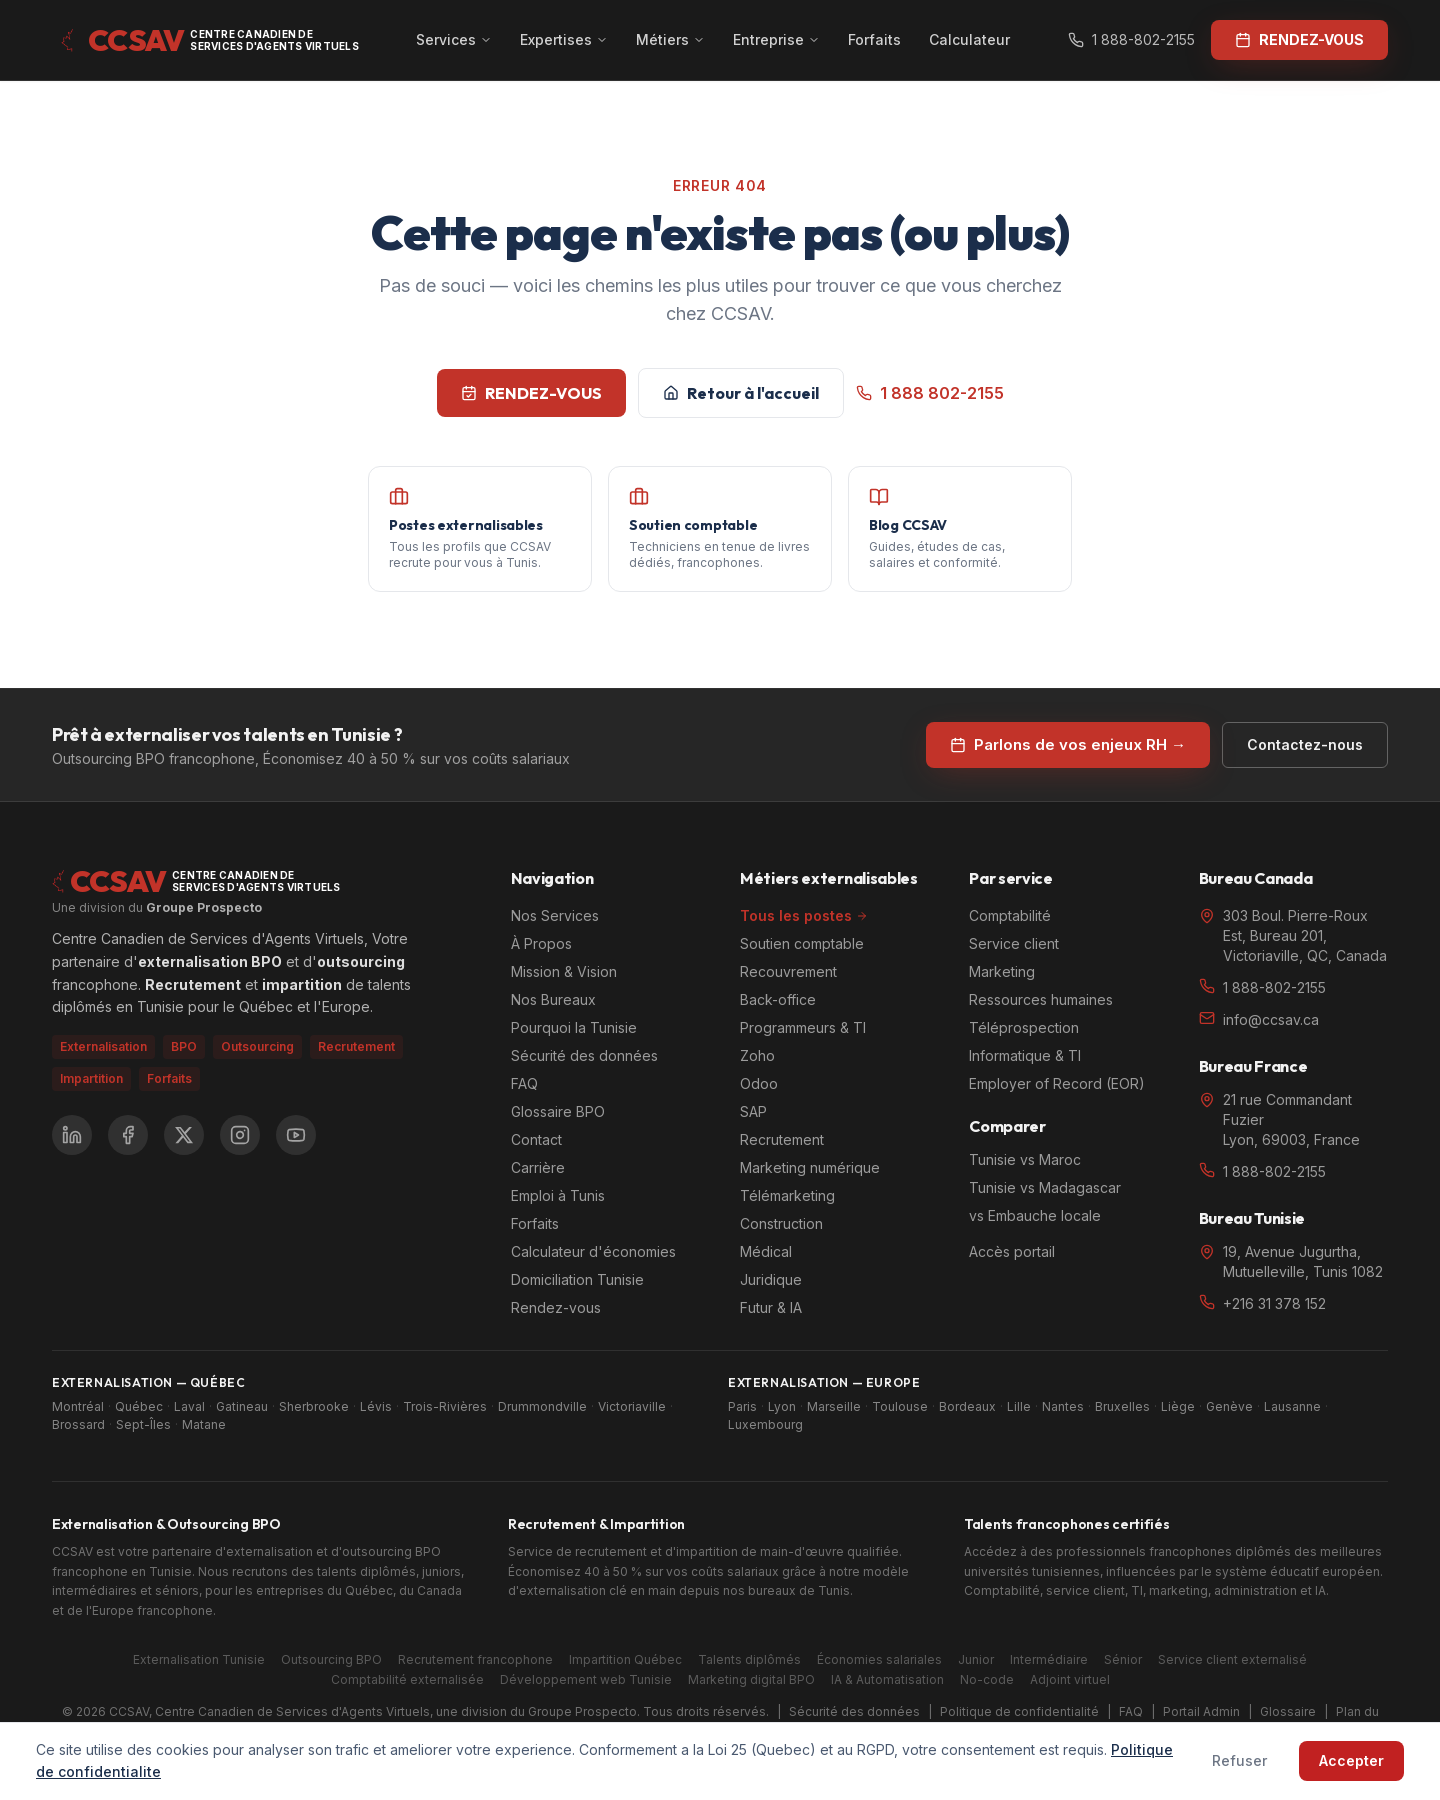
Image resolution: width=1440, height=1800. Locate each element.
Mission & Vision (564, 971)
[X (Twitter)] (184, 1135)
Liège (1178, 1406)
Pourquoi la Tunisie (574, 1027)
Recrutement (782, 1139)
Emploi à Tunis (558, 1195)
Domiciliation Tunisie (577, 1279)
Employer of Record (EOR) (1057, 1083)
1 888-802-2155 (1131, 39)
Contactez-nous (1305, 744)
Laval (189, 1406)
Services (454, 39)
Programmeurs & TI (803, 1027)
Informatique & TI (1025, 1055)
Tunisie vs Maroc (1025, 1159)
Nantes (1063, 1406)
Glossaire (1288, 1711)
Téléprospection (1024, 1027)
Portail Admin (1201, 1711)
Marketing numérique (810, 1167)
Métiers (670, 39)
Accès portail (1012, 1251)
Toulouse (900, 1406)
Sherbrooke (314, 1406)
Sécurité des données (584, 1055)
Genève (1229, 1406)
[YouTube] (296, 1135)
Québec (139, 1406)
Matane (204, 1424)
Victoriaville (632, 1406)
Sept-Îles (143, 1424)
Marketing (1002, 971)
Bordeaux (967, 1406)
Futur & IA (771, 1307)
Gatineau (242, 1406)
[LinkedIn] (72, 1135)
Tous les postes (804, 915)
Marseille (834, 1406)
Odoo (759, 1083)
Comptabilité (1010, 915)
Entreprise (776, 39)
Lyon (782, 1406)
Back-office (778, 999)
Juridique (771, 1279)
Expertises (564, 39)
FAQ (524, 1083)
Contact (536, 1139)
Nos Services (555, 915)
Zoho (757, 1055)
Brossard (78, 1424)
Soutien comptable (802, 943)
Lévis (376, 1406)
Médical (766, 1251)
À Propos (541, 943)
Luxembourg (765, 1424)
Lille (1019, 1406)
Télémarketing (787, 1195)
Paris (742, 1406)
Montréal (78, 1406)
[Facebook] (128, 1135)
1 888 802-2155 (930, 393)
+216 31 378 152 (1274, 1303)
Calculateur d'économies (593, 1251)
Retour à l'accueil (741, 393)
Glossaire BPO (558, 1111)
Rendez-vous (556, 1307)
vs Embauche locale (1035, 1215)
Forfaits (874, 39)
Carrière (538, 1167)
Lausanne (1292, 1406)
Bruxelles (1122, 1406)
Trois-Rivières (445, 1406)
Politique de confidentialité (1019, 1711)
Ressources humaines (1041, 999)
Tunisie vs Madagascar (1045, 1187)
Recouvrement (788, 971)
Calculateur (969, 39)
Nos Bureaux (553, 999)
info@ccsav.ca (1271, 1019)
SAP (753, 1111)
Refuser (1239, 1760)
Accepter (1351, 1760)
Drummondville (542, 1406)
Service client (1014, 943)
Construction (781, 1223)
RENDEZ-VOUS (531, 393)
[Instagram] (240, 1135)
